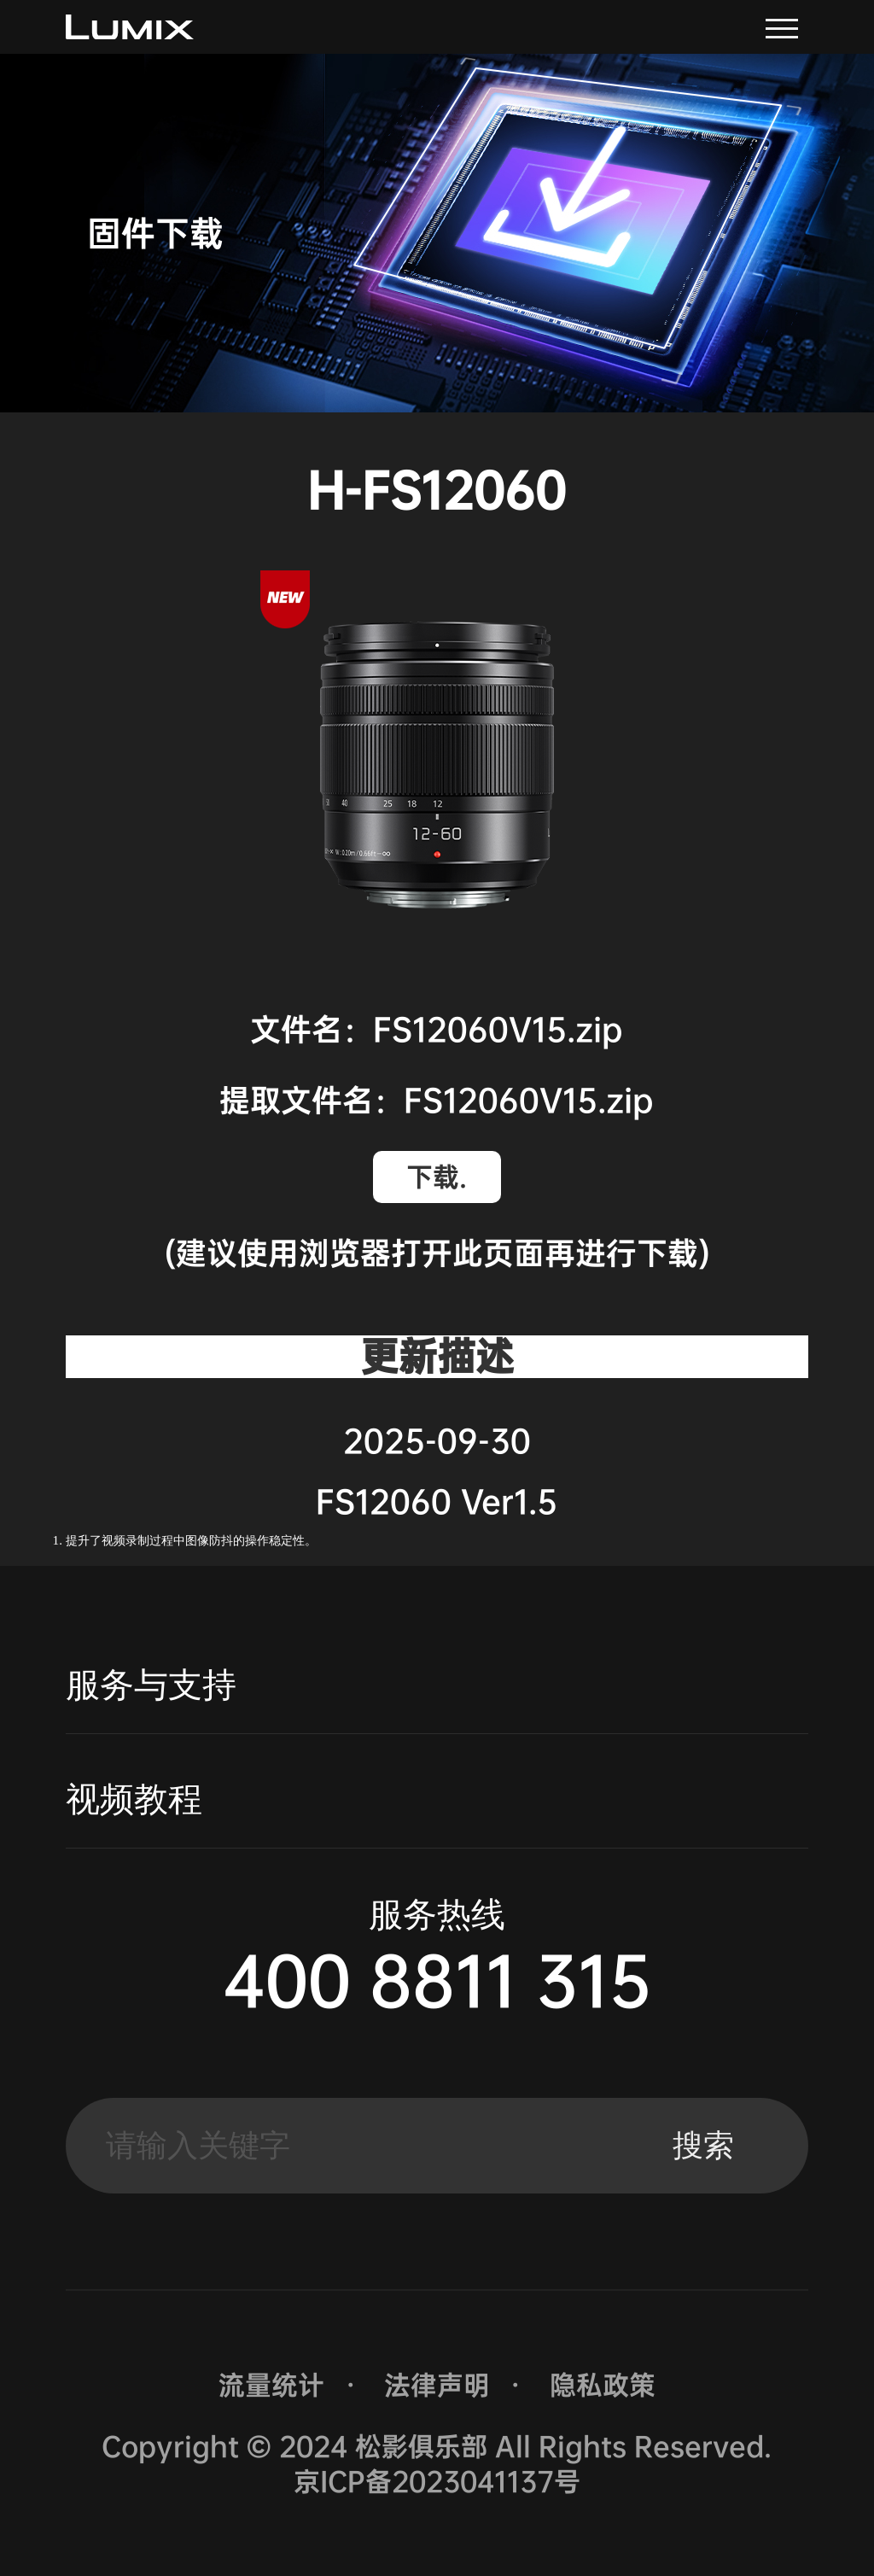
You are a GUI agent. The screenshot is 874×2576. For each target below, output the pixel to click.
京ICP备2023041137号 (437, 2481)
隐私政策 (603, 2385)
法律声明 (437, 2385)
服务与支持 (151, 1685)
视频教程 (134, 1799)
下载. (436, 1177)
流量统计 (271, 2385)
